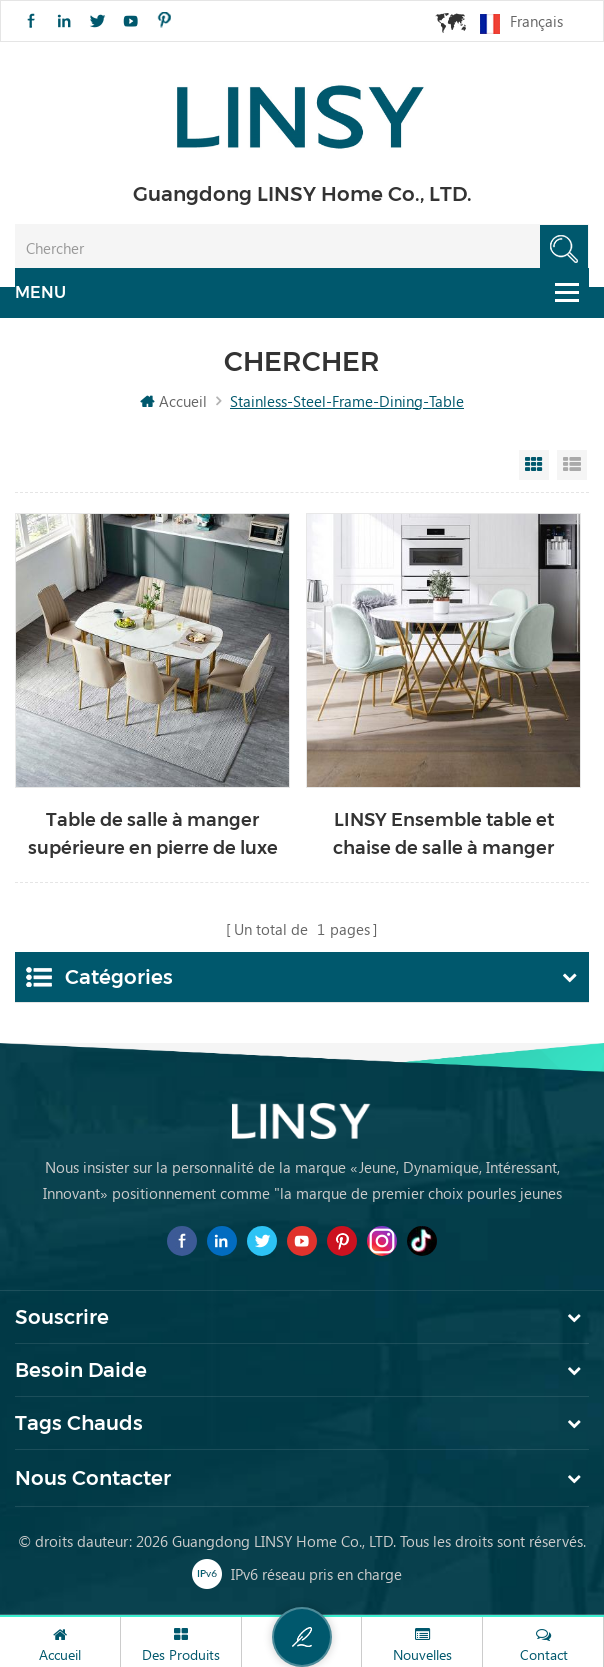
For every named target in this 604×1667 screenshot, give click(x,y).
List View (572, 466)
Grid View (534, 466)
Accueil (173, 402)
